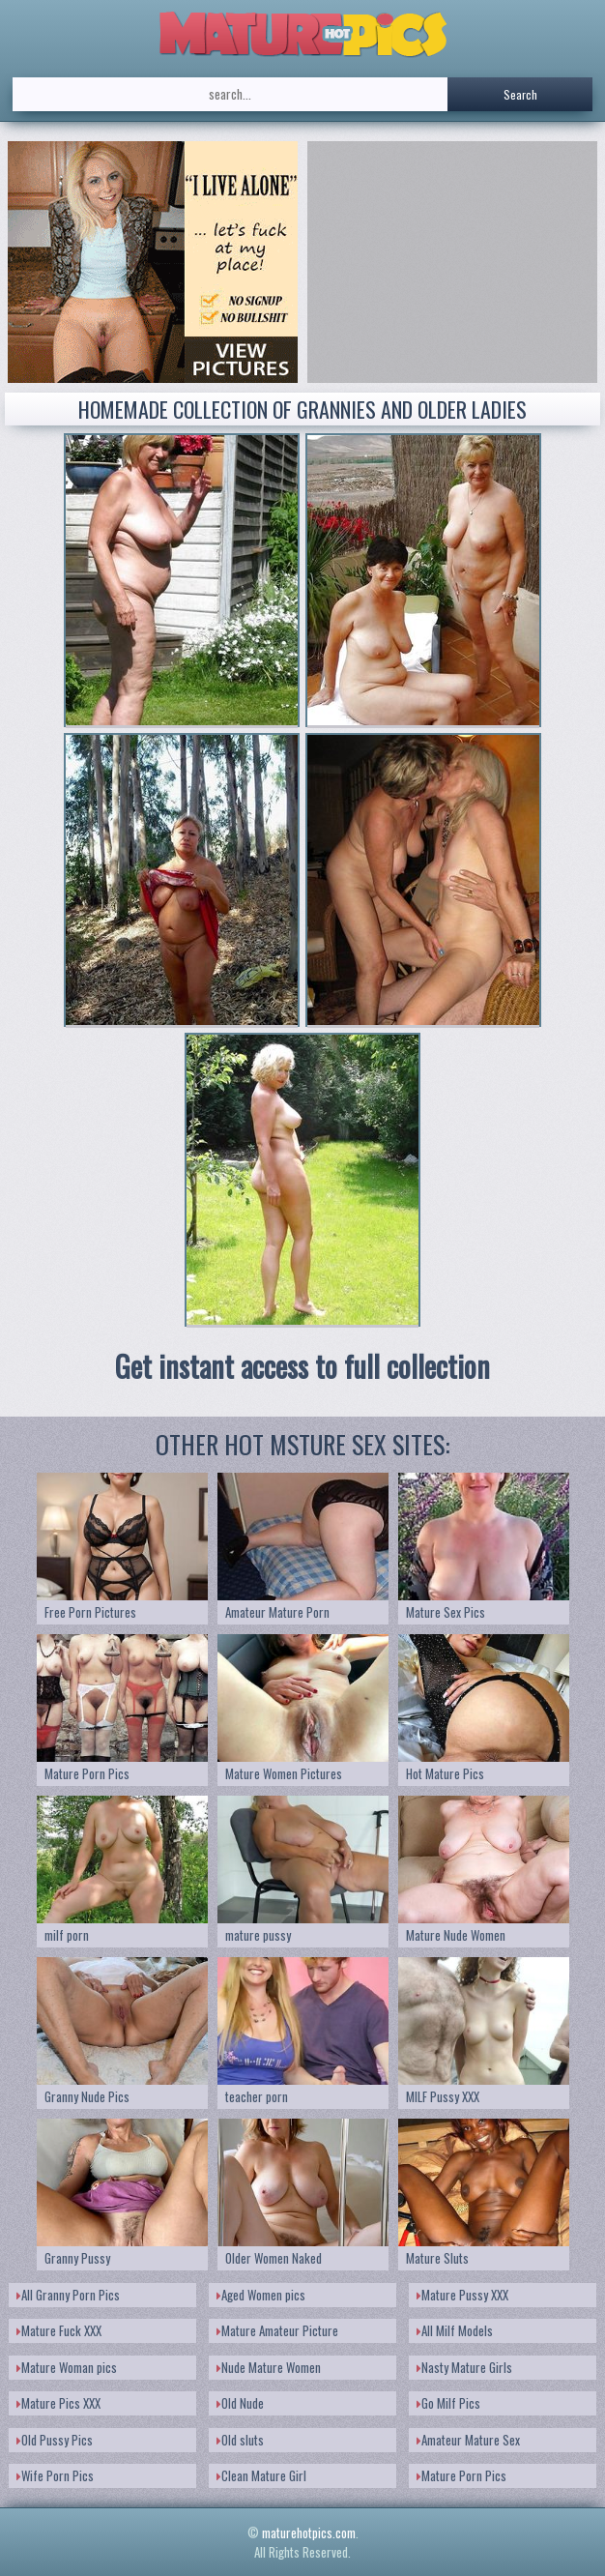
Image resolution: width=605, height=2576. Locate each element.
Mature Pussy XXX (462, 2294)
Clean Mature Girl (261, 2475)
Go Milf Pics (448, 2403)
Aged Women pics (260, 2294)
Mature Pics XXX (58, 2403)
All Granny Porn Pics (68, 2294)
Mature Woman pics (66, 2367)
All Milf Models (455, 2330)
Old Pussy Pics (54, 2439)
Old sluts (240, 2439)
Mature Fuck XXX (58, 2330)
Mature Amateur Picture (277, 2330)
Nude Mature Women (268, 2367)
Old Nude (240, 2403)
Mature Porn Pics (461, 2475)
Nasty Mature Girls (464, 2367)
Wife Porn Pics (55, 2475)
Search (520, 94)
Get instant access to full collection (302, 1366)
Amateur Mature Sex (468, 2439)
